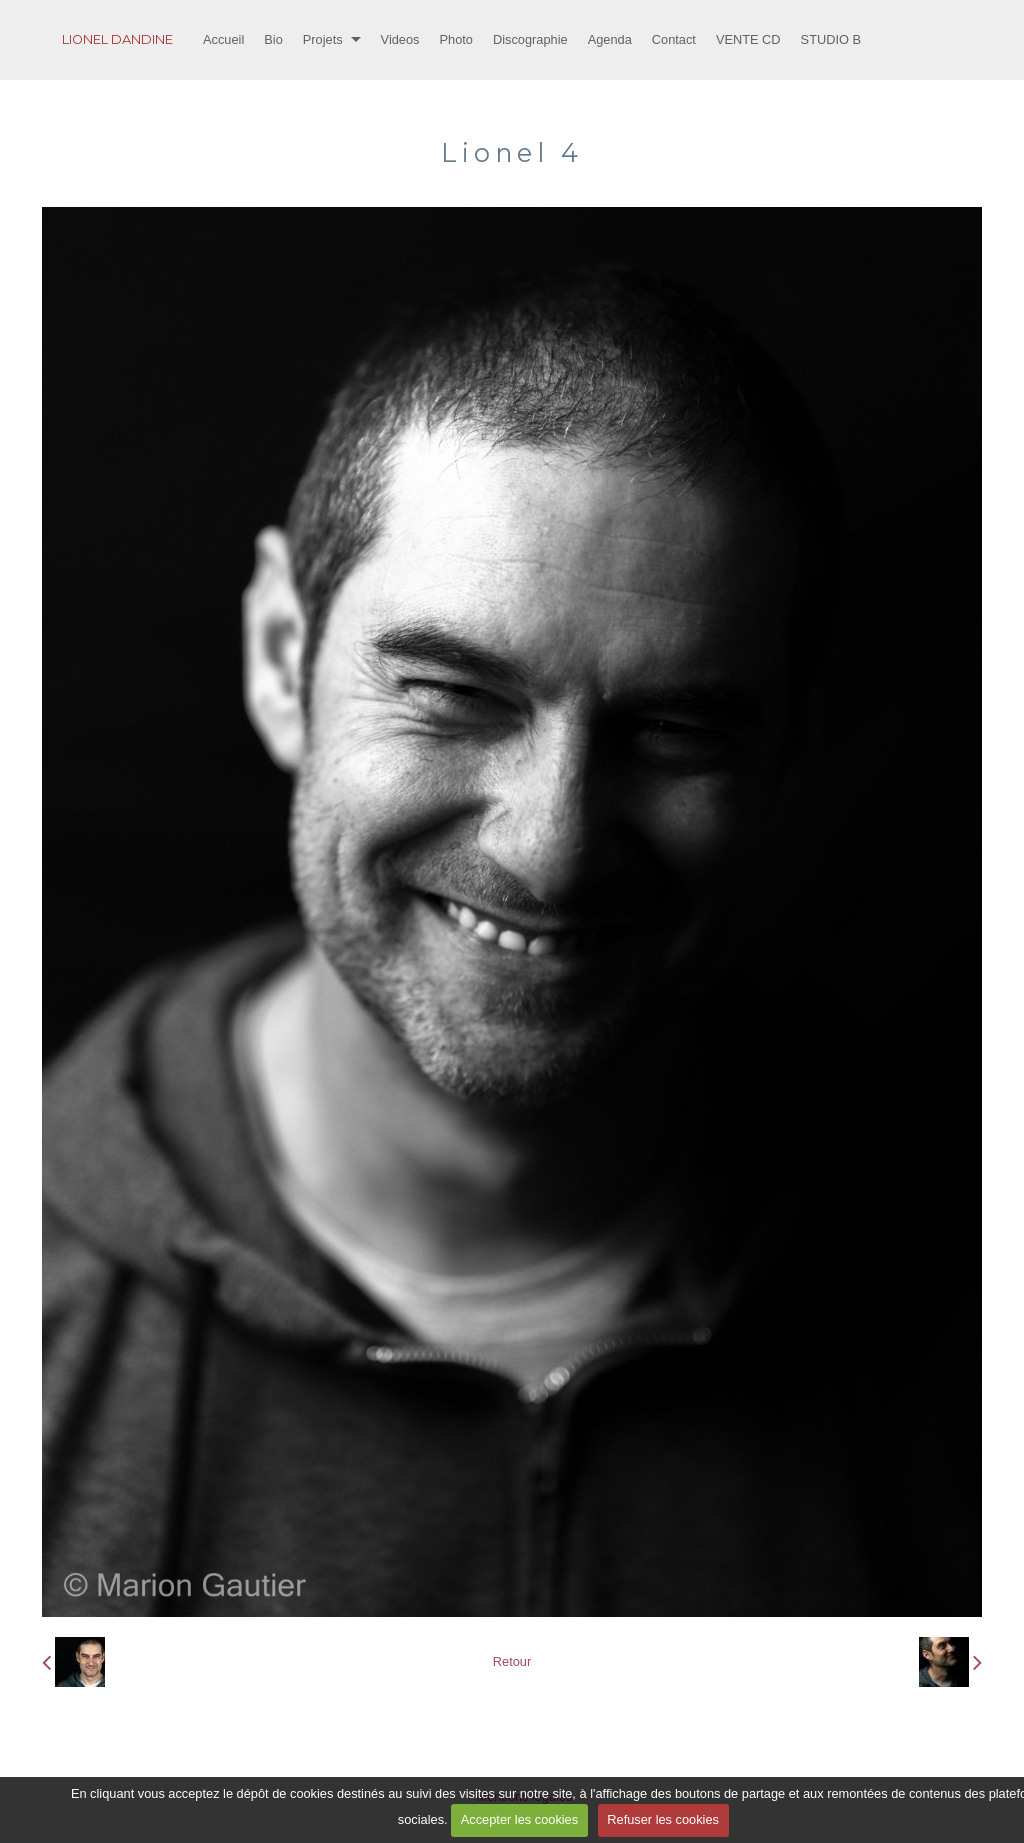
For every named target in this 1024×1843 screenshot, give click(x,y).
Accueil (223, 39)
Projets (323, 39)
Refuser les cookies (663, 1819)
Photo (456, 39)
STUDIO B (831, 39)
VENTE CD (748, 39)
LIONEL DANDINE (117, 39)
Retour (512, 1661)
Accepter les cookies (519, 1819)
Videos (400, 39)
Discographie (530, 39)
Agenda (610, 39)
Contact (674, 39)
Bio (273, 39)
